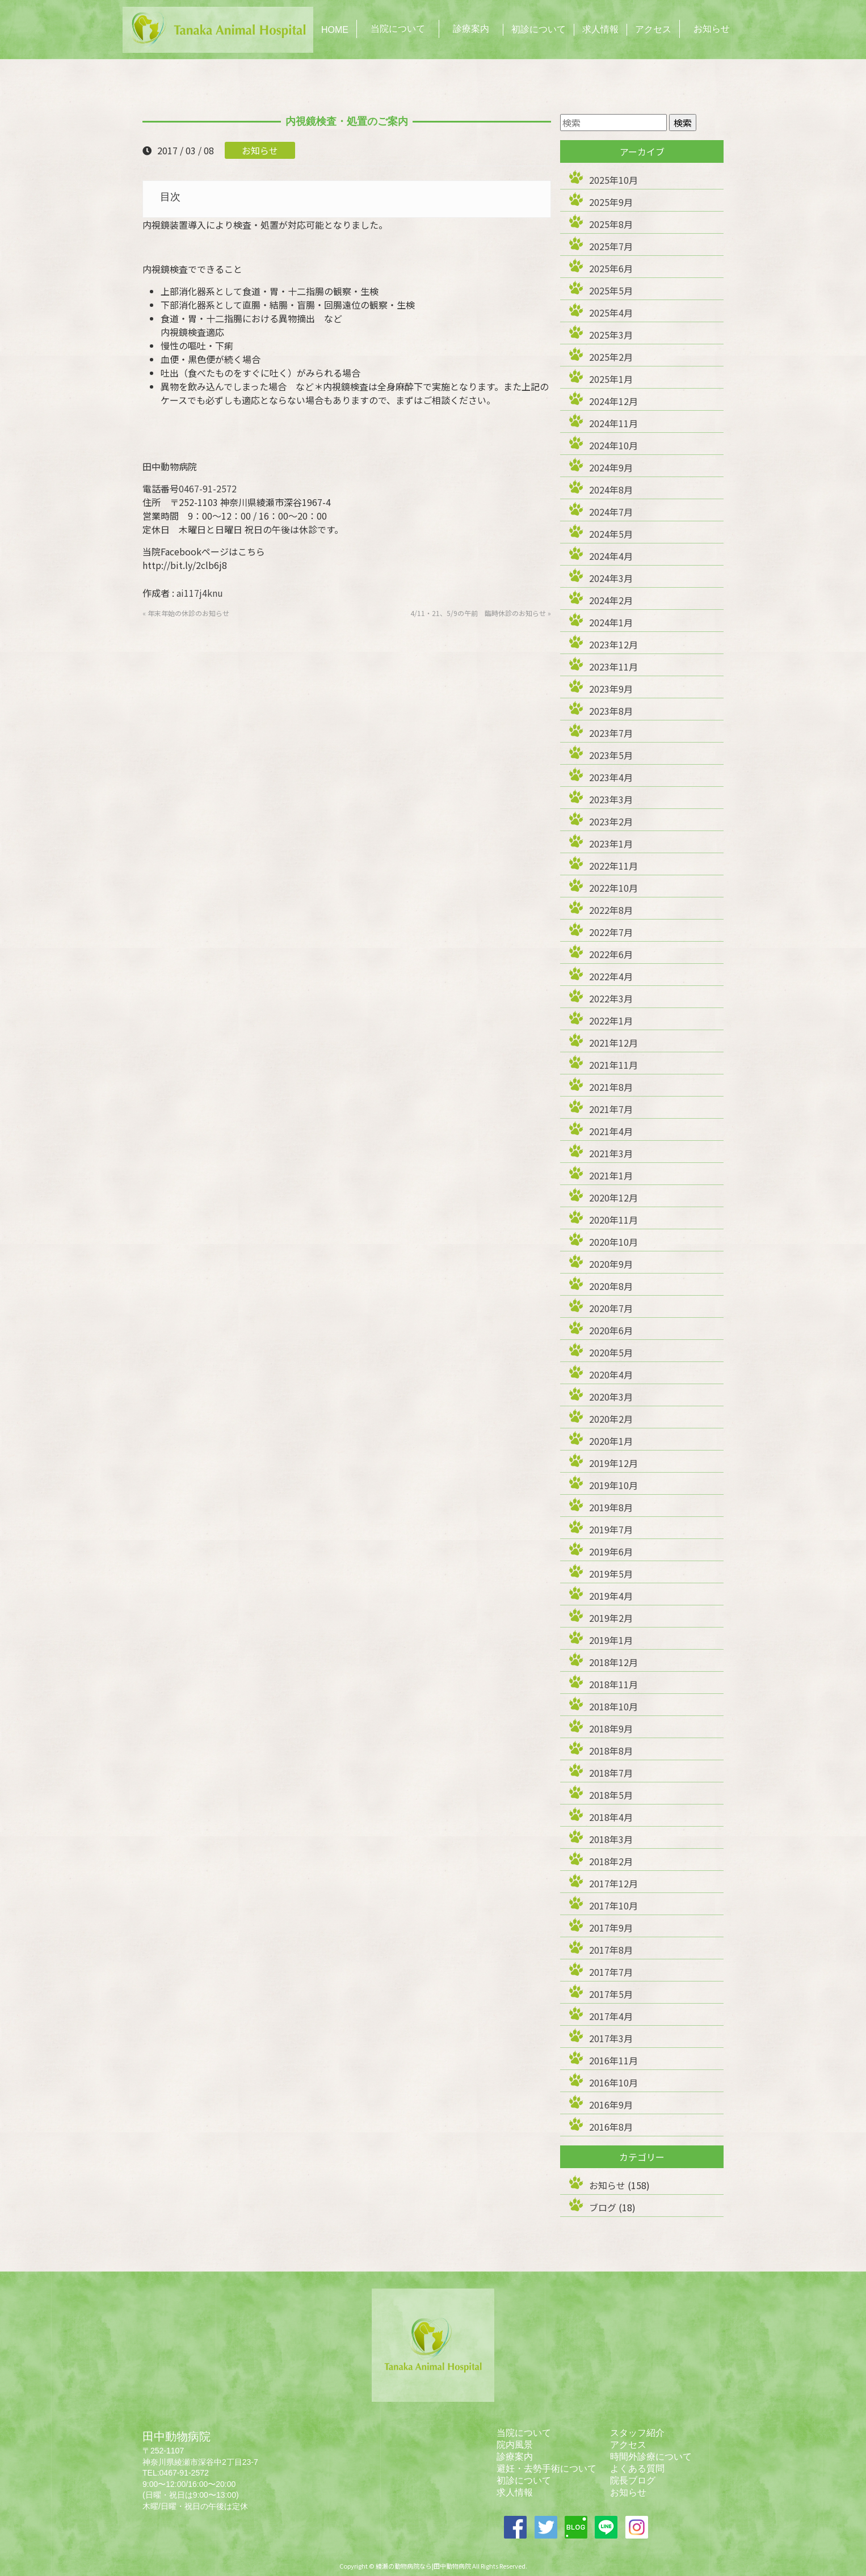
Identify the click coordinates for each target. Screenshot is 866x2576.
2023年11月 (613, 666)
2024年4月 (611, 556)
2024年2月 (611, 600)
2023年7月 (611, 733)
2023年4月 (611, 777)
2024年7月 (611, 511)
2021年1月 (611, 1175)
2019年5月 (611, 1573)
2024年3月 (611, 578)
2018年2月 (611, 1861)
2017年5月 (611, 1994)
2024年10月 (613, 445)
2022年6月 (611, 954)
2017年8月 (611, 1950)
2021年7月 (611, 1109)
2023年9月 (611, 688)
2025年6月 (611, 268)
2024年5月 (611, 534)
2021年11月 (613, 1065)
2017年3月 (611, 2038)
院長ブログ (632, 2480)
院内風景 (515, 2444)
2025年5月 (611, 290)
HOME (334, 30)
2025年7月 (611, 246)
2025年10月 (613, 180)
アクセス (653, 29)
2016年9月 (611, 2104)
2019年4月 (611, 1596)
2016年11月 (613, 2060)
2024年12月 (613, 401)
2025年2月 (611, 357)
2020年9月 (611, 1264)
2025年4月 (611, 312)
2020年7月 (611, 1308)
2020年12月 (613, 1197)
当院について (398, 28)
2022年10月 (613, 888)
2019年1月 (611, 1640)
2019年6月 (611, 1551)
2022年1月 (611, 1020)
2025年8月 (611, 224)
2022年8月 (611, 910)
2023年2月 (611, 821)
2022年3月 (611, 998)
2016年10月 (613, 2082)
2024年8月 (611, 489)
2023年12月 (613, 644)
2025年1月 (611, 379)
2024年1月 (611, 622)
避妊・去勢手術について (546, 2468)
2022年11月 (613, 865)
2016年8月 (611, 2127)
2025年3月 (611, 335)
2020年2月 (611, 1419)
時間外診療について (651, 2456)
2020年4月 (611, 1374)
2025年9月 (611, 202)
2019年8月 (611, 1507)
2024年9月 (611, 467)
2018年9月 (611, 1728)
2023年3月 (611, 799)
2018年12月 (613, 1662)
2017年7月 (611, 1972)
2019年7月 (611, 1529)
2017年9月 (611, 1927)
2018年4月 (611, 1817)
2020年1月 (611, 1441)
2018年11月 (613, 1684)
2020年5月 (611, 1352)
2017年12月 (613, 1883)
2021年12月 (613, 1042)
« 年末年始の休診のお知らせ (185, 613)
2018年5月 (611, 1795)
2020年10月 (613, 1242)
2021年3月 (611, 1153)
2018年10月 (613, 1706)
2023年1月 (611, 843)
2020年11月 (613, 1219)
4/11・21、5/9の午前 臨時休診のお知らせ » (480, 613)
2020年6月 (611, 1330)
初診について (538, 29)
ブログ (602, 2207)
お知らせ (711, 28)
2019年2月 (611, 1618)
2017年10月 (613, 1905)
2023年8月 (611, 711)
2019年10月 (613, 1485)
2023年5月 (611, 755)
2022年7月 (611, 932)
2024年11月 (613, 423)
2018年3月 (611, 1839)
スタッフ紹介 (637, 2433)
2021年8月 (611, 1087)
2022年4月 (611, 976)
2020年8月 (611, 1286)
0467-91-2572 (208, 488)
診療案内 (471, 28)
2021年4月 (611, 1131)
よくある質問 (637, 2468)
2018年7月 (611, 1773)
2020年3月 (611, 1396)
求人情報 (600, 29)
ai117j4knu (199, 593)
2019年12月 (613, 1463)
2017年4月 (611, 2016)
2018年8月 (611, 1750)
